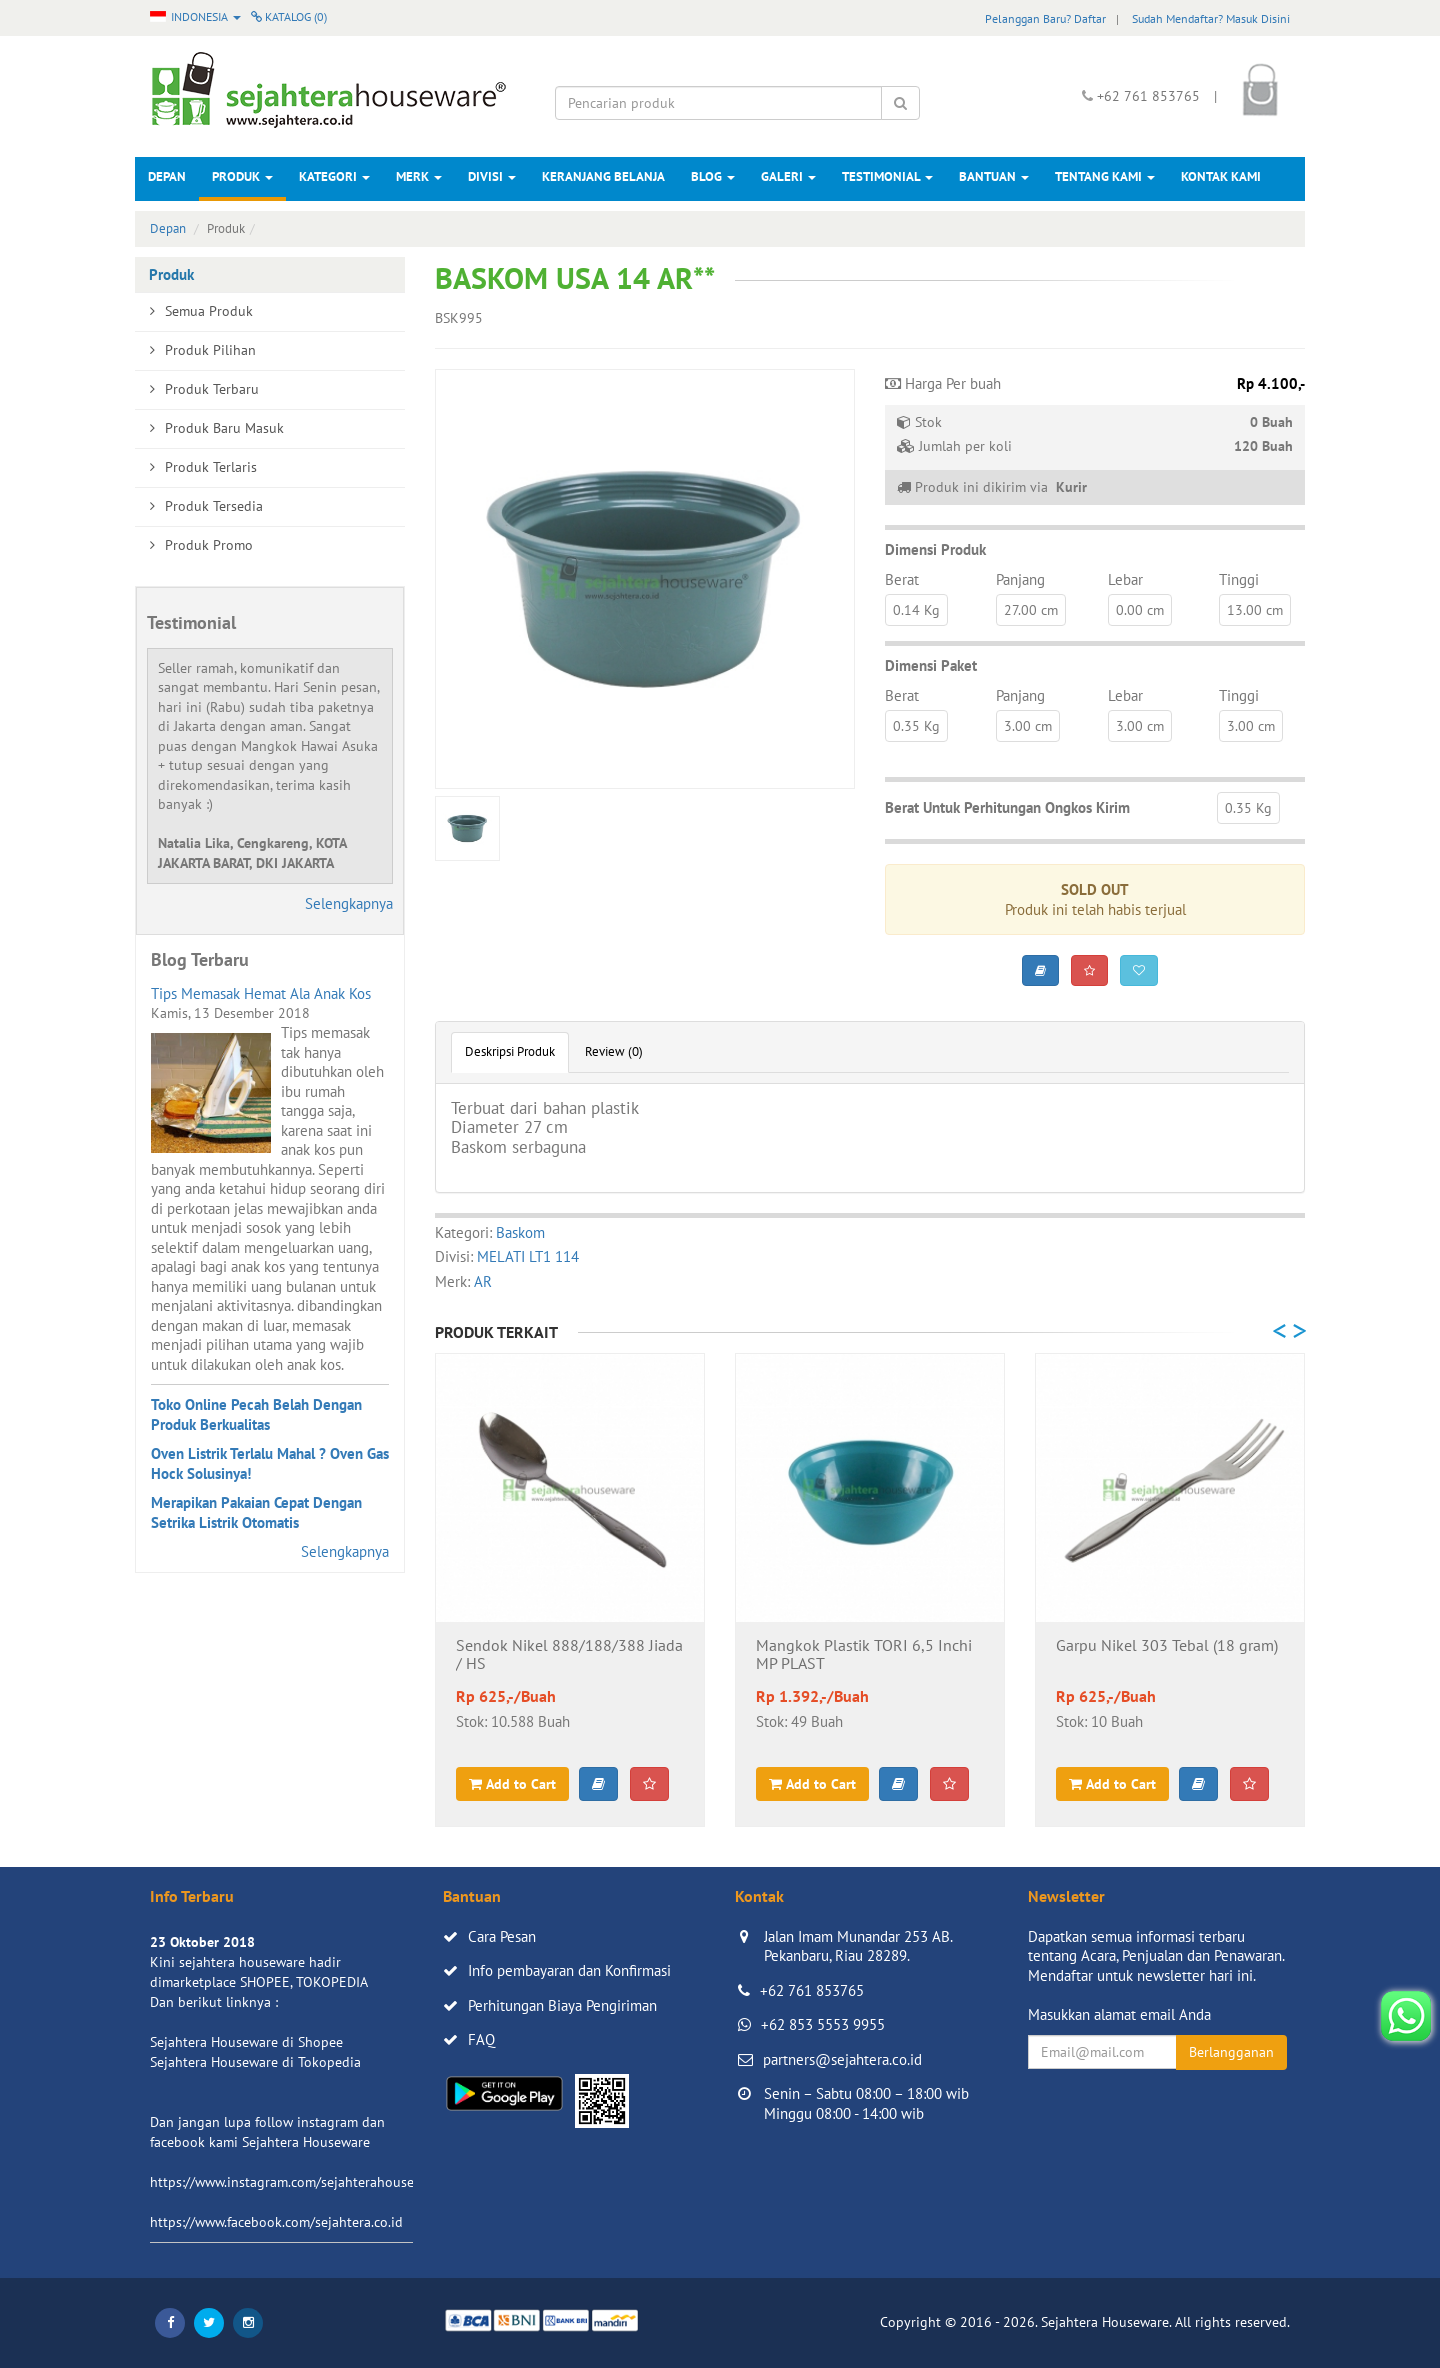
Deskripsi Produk (510, 1051)
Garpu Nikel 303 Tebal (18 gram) (1167, 1646)
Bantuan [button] (994, 176)
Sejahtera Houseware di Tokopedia (255, 2062)
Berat (902, 579)
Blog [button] (713, 176)
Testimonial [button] (887, 176)
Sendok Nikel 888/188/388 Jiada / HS (569, 1655)
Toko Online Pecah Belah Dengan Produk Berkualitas (256, 1414)
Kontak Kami (1221, 176)
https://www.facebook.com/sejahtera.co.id (276, 2222)
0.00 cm (1140, 610)
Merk (419, 176)
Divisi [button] (492, 176)
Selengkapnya (349, 903)
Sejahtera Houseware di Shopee (246, 2042)
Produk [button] (242, 176)
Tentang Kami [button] (1105, 176)
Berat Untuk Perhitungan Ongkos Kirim (1007, 807)
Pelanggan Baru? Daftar (1045, 18)
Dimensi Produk (935, 549)
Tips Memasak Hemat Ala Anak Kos (261, 993)
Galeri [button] (788, 176)
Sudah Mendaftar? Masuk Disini (1211, 18)
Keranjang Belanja (603, 176)
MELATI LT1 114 (528, 1256)
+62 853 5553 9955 (823, 2024)
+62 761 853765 (812, 1990)
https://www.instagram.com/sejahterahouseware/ (299, 2182)
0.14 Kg (916, 610)
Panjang (1020, 579)
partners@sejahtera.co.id (842, 2059)
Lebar (1125, 579)
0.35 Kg (916, 726)
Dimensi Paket (931, 665)
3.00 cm (1028, 726)
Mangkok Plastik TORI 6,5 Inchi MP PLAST (864, 1655)
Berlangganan (1231, 2052)
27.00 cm (1031, 610)
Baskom (520, 1232)
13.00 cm (1255, 610)
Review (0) (614, 1051)
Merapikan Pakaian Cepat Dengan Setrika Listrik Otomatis (256, 1512)
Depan (167, 176)
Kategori (334, 176)
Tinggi (1239, 579)
